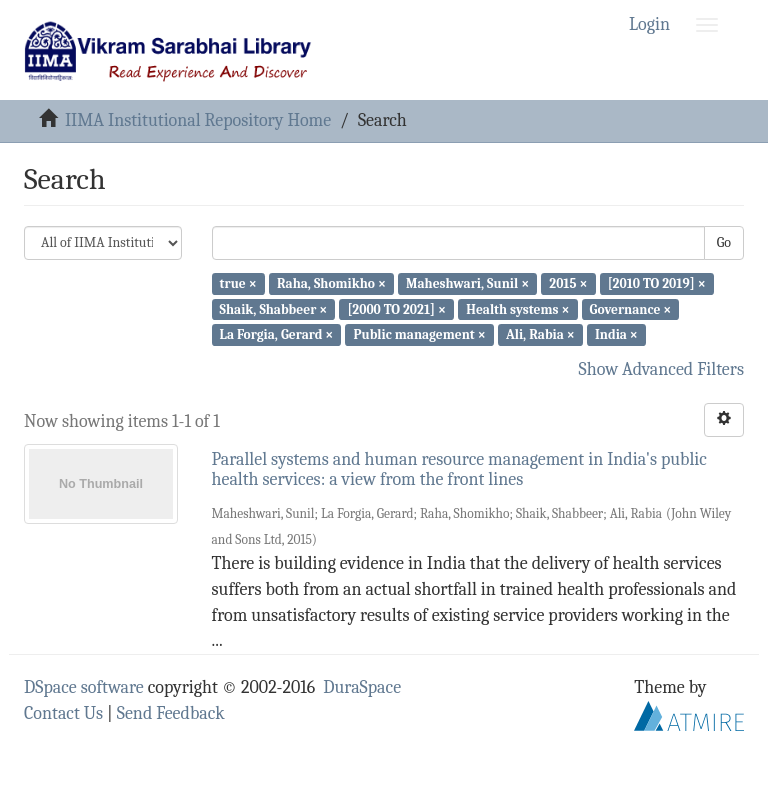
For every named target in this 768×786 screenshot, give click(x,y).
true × (238, 283)
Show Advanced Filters (662, 369)
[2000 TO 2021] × (396, 308)
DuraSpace (362, 687)
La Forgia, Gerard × (277, 334)
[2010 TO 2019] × (657, 283)
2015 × (568, 283)
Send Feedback (171, 713)
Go (724, 242)
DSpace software (84, 687)
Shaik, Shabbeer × (274, 308)
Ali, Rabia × (540, 334)
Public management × (419, 334)
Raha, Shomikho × (331, 283)
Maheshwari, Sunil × (467, 283)
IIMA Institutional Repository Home (198, 120)
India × (616, 334)
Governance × (631, 308)
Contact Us (63, 713)
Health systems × (517, 308)
